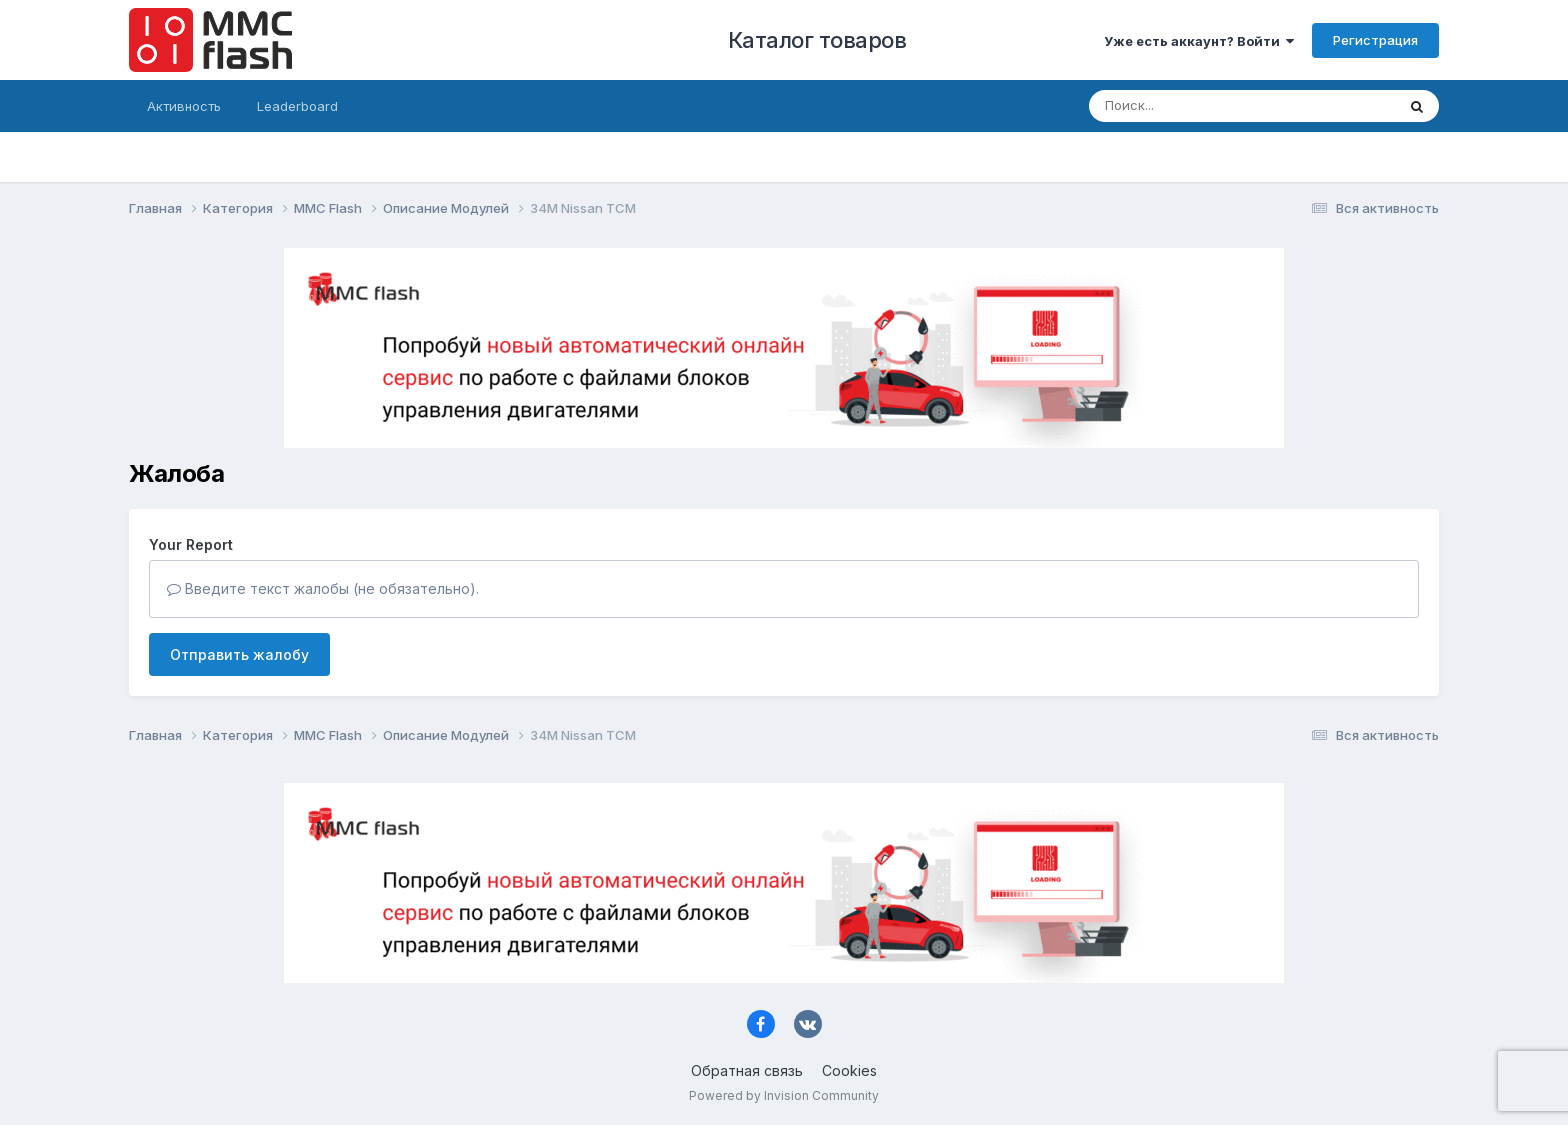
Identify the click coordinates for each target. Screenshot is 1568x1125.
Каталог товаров (817, 40)
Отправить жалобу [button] (239, 654)
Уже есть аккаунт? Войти (1199, 41)
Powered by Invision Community (784, 1095)
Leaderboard (297, 106)
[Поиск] (1204, 106)
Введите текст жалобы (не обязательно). (323, 588)
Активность (184, 106)
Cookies (849, 1070)
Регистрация (1375, 40)
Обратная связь (747, 1070)
